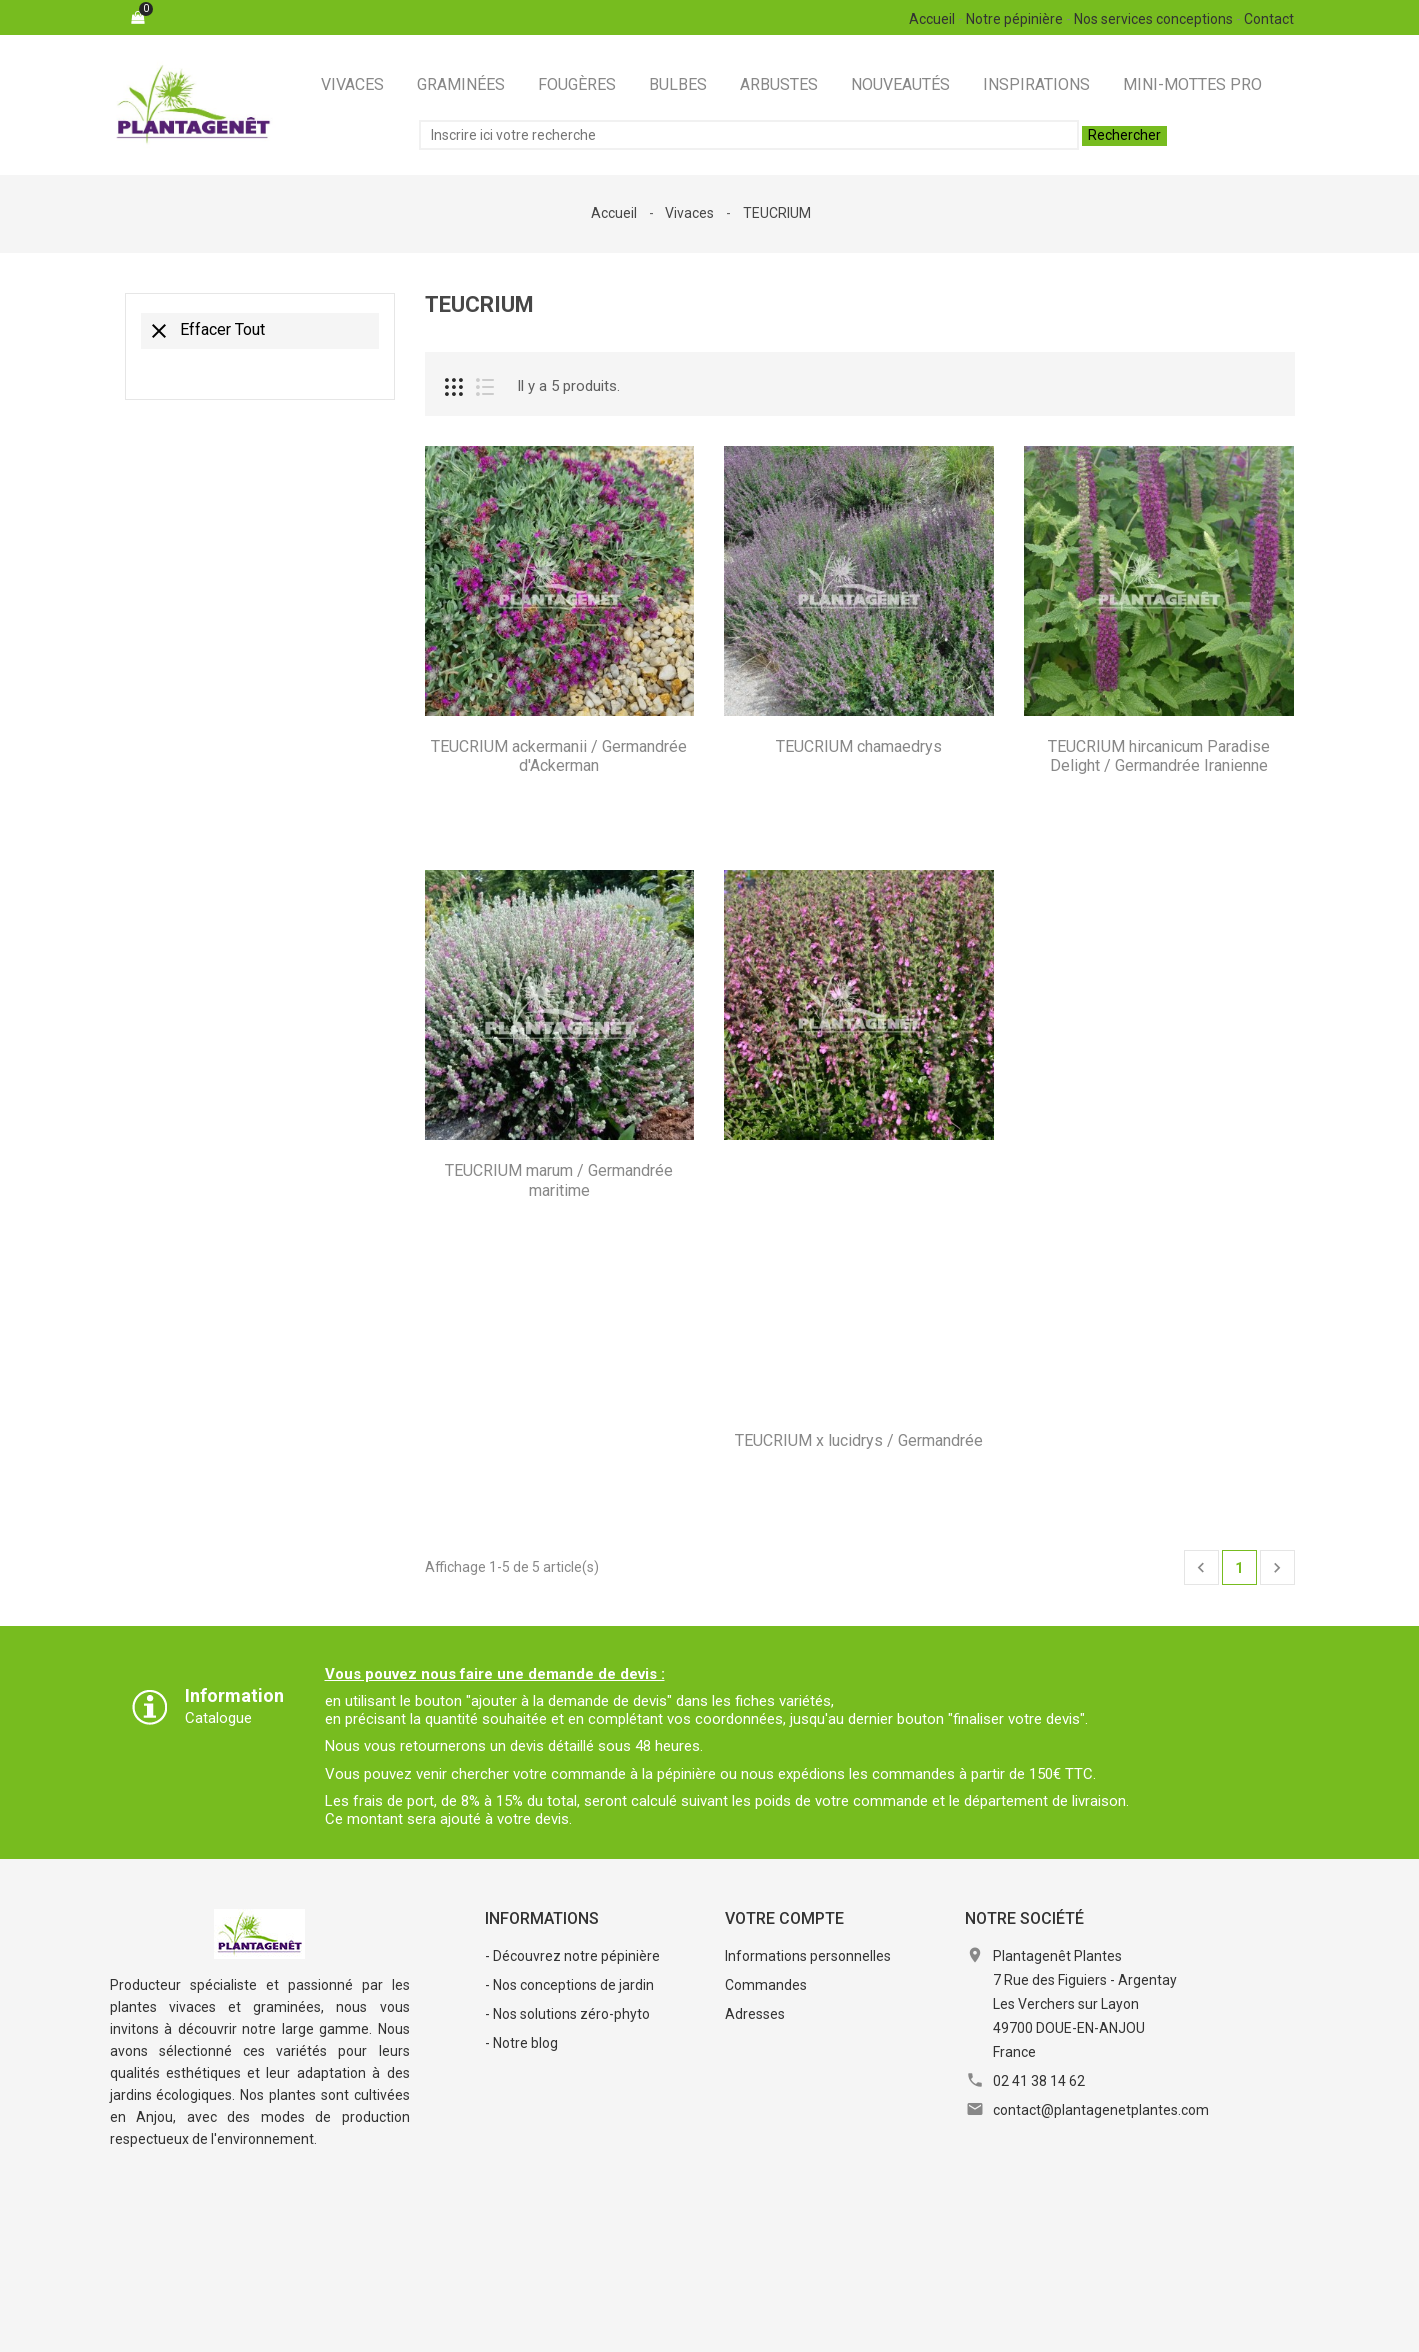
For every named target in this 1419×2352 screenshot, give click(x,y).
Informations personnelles (808, 1956)
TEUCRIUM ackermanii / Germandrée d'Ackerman (559, 756)
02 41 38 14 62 (1039, 2081)
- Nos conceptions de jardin (569, 1985)
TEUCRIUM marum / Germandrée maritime (559, 1180)
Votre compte (784, 1918)
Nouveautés (900, 84)
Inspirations (1036, 84)
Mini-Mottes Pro (1192, 84)
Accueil (932, 19)
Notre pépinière (1014, 19)
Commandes (766, 1985)
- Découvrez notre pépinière (572, 1956)
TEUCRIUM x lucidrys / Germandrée (859, 1440)
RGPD (765, 2326)
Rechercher (1124, 135)
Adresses (755, 2014)
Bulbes (678, 84)
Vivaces (352, 84)
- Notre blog (521, 2043)
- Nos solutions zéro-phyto (567, 2014)
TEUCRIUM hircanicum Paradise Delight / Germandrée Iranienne (1159, 756)
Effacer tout (206, 331)
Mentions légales (443, 2326)
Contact (1269, 19)
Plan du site (977, 2326)
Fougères (577, 84)
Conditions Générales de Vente (621, 2326)
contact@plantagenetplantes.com (1101, 2110)
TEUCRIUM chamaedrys (859, 746)
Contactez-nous (862, 2326)
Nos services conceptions (1153, 19)
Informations (542, 1918)
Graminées (461, 84)
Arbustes (779, 84)
